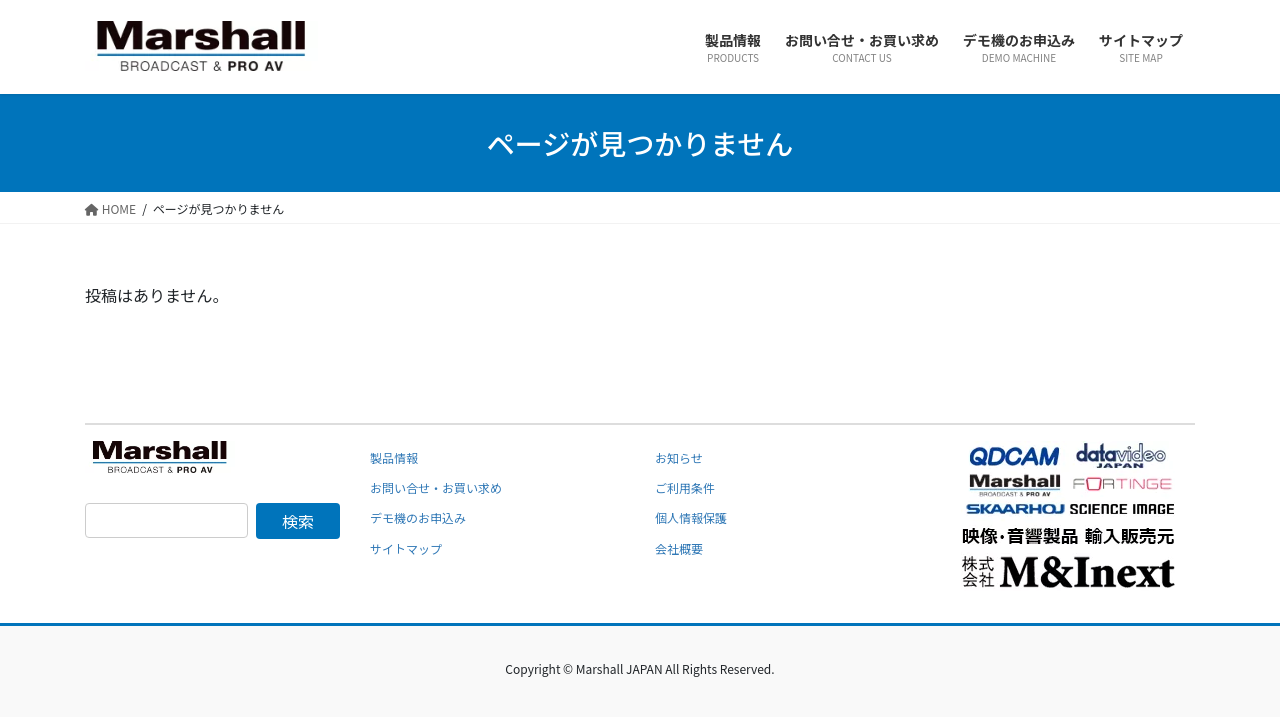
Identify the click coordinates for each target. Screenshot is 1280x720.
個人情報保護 (691, 517)
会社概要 (679, 548)
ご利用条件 (685, 487)
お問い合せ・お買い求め (436, 487)
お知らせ (679, 457)
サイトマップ (406, 548)
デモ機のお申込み (418, 517)
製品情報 (394, 457)
